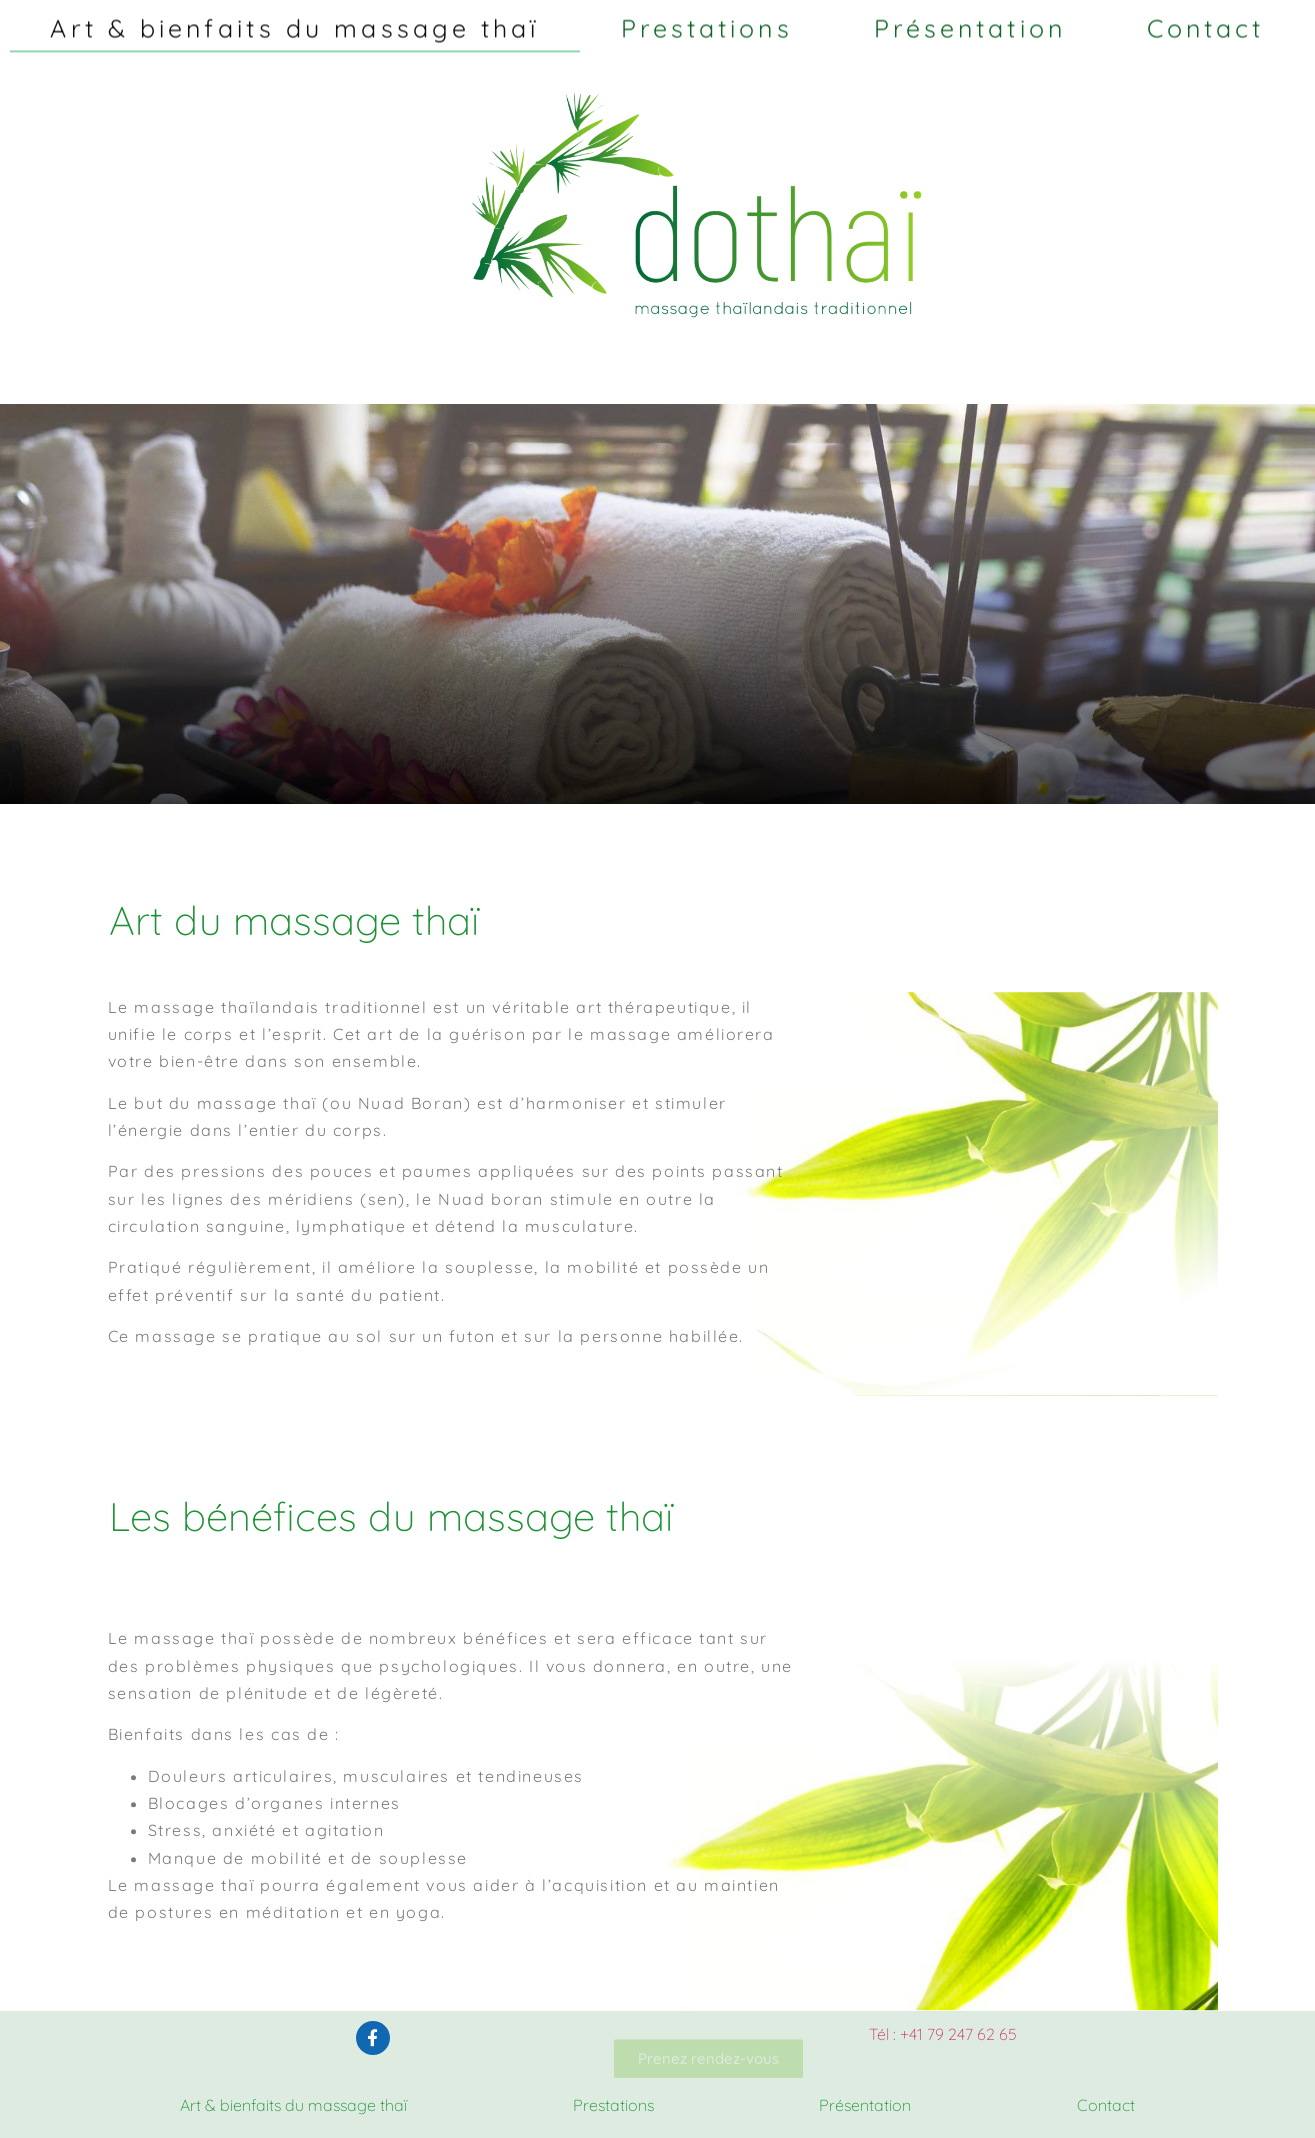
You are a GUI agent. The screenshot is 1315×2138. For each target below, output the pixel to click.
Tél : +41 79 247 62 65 (943, 2034)
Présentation (970, 22)
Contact (1206, 22)
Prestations (707, 22)
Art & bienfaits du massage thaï (294, 22)
